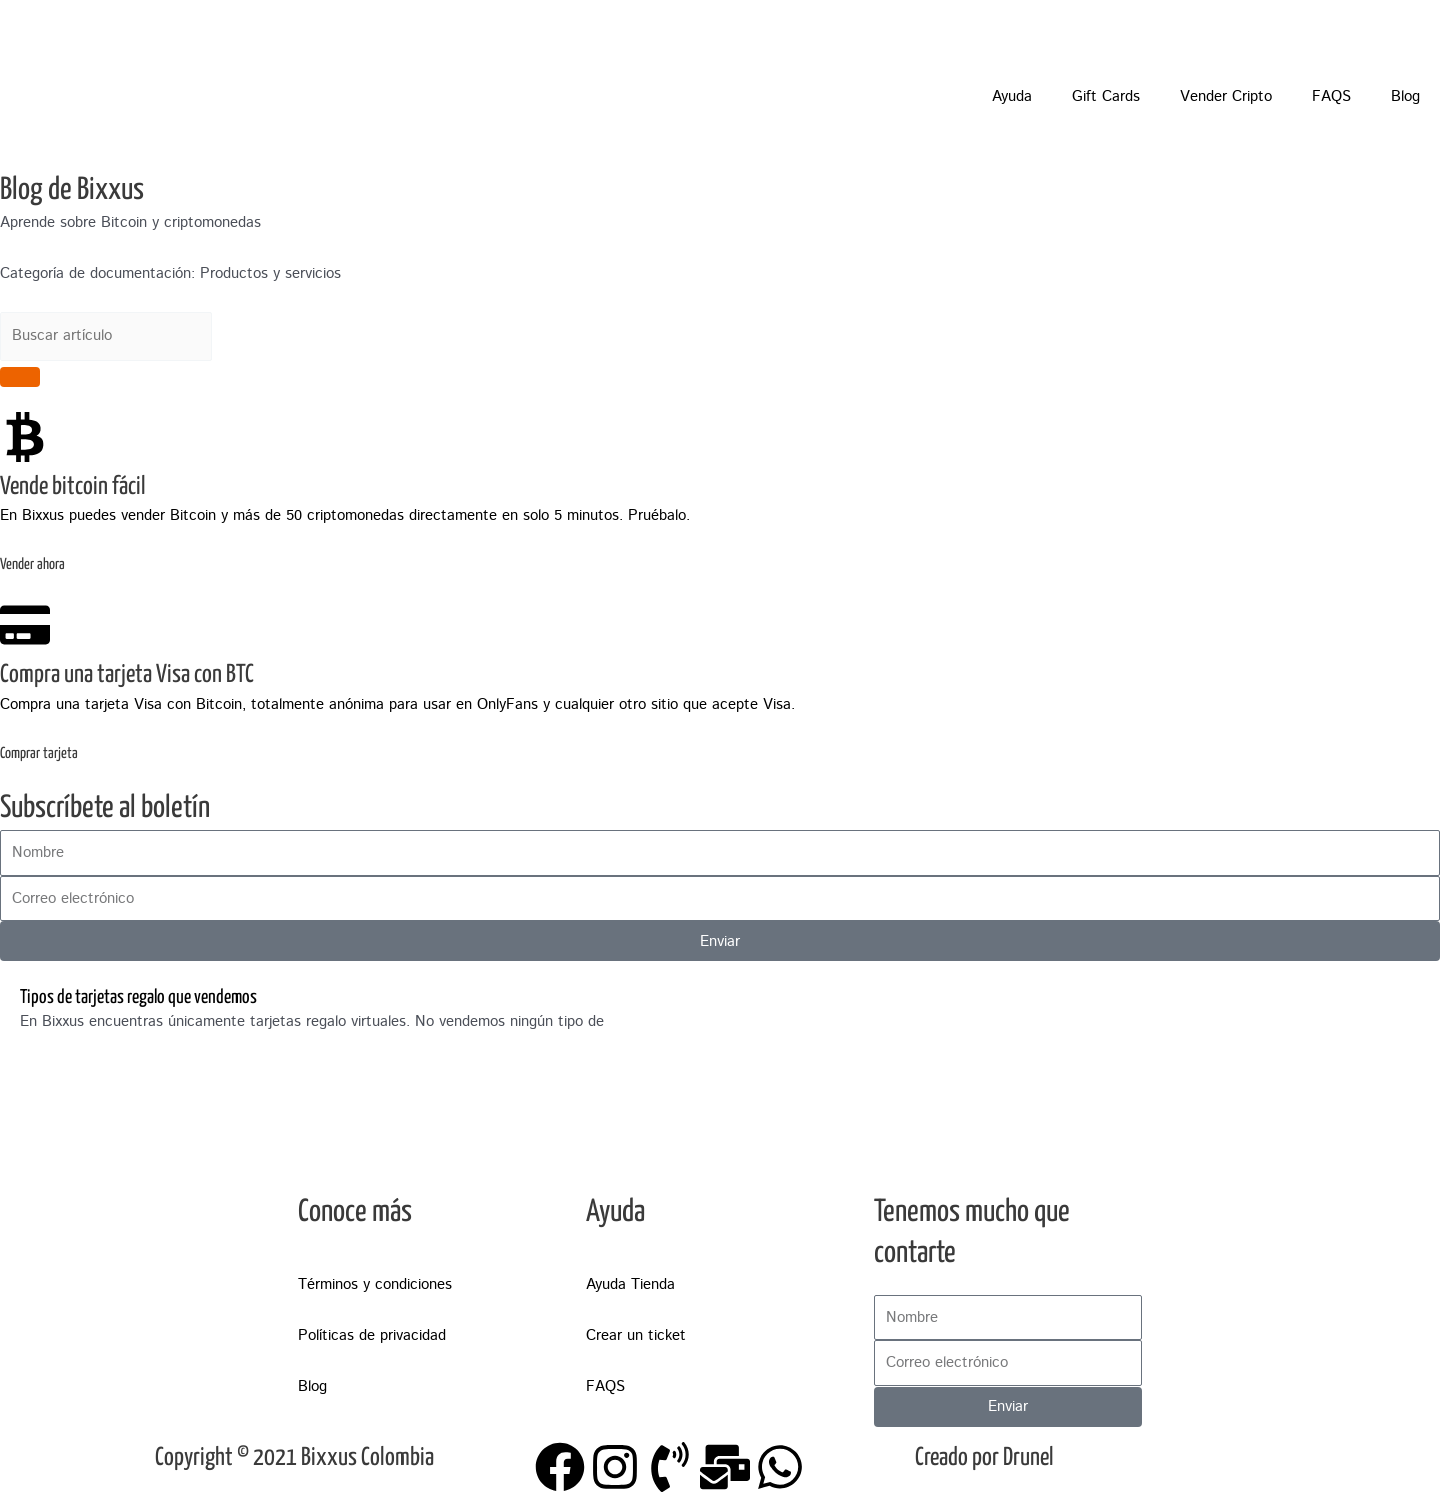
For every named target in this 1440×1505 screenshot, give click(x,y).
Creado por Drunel (984, 1458)
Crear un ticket (636, 1335)
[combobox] (106, 336)
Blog (1405, 96)
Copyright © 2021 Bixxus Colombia (294, 1458)
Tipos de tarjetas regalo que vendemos (138, 997)
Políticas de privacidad (372, 1335)
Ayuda (1012, 96)
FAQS (1331, 96)
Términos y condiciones (375, 1284)
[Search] (20, 377)
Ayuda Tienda (630, 1284)
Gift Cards (1106, 96)
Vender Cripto (1226, 96)
